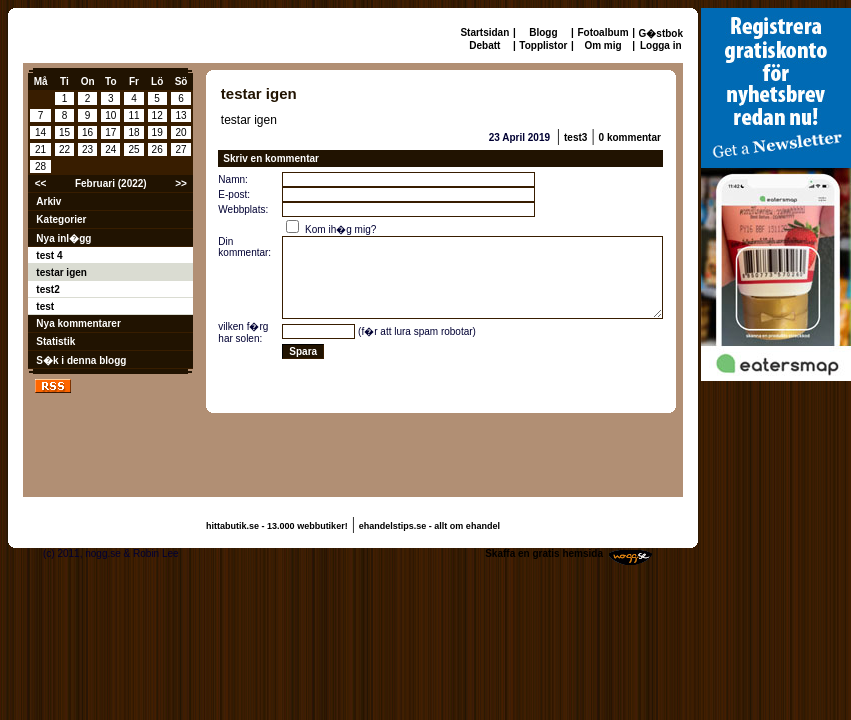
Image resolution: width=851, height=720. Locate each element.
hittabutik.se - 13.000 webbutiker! (277, 526)
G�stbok (661, 33)
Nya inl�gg (63, 238)
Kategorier (61, 219)
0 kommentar (630, 137)
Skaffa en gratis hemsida (544, 553)
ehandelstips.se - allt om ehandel (429, 526)
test (45, 306)
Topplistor (543, 45)
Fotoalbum (602, 32)
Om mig (602, 45)
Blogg (543, 32)
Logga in (661, 45)
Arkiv (48, 201)
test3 (575, 137)
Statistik (55, 341)
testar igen (61, 272)
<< (41, 183)
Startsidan (484, 32)
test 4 (49, 255)
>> (181, 183)
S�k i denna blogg (81, 360)
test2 (47, 289)
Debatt (484, 45)
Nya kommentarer (78, 323)
